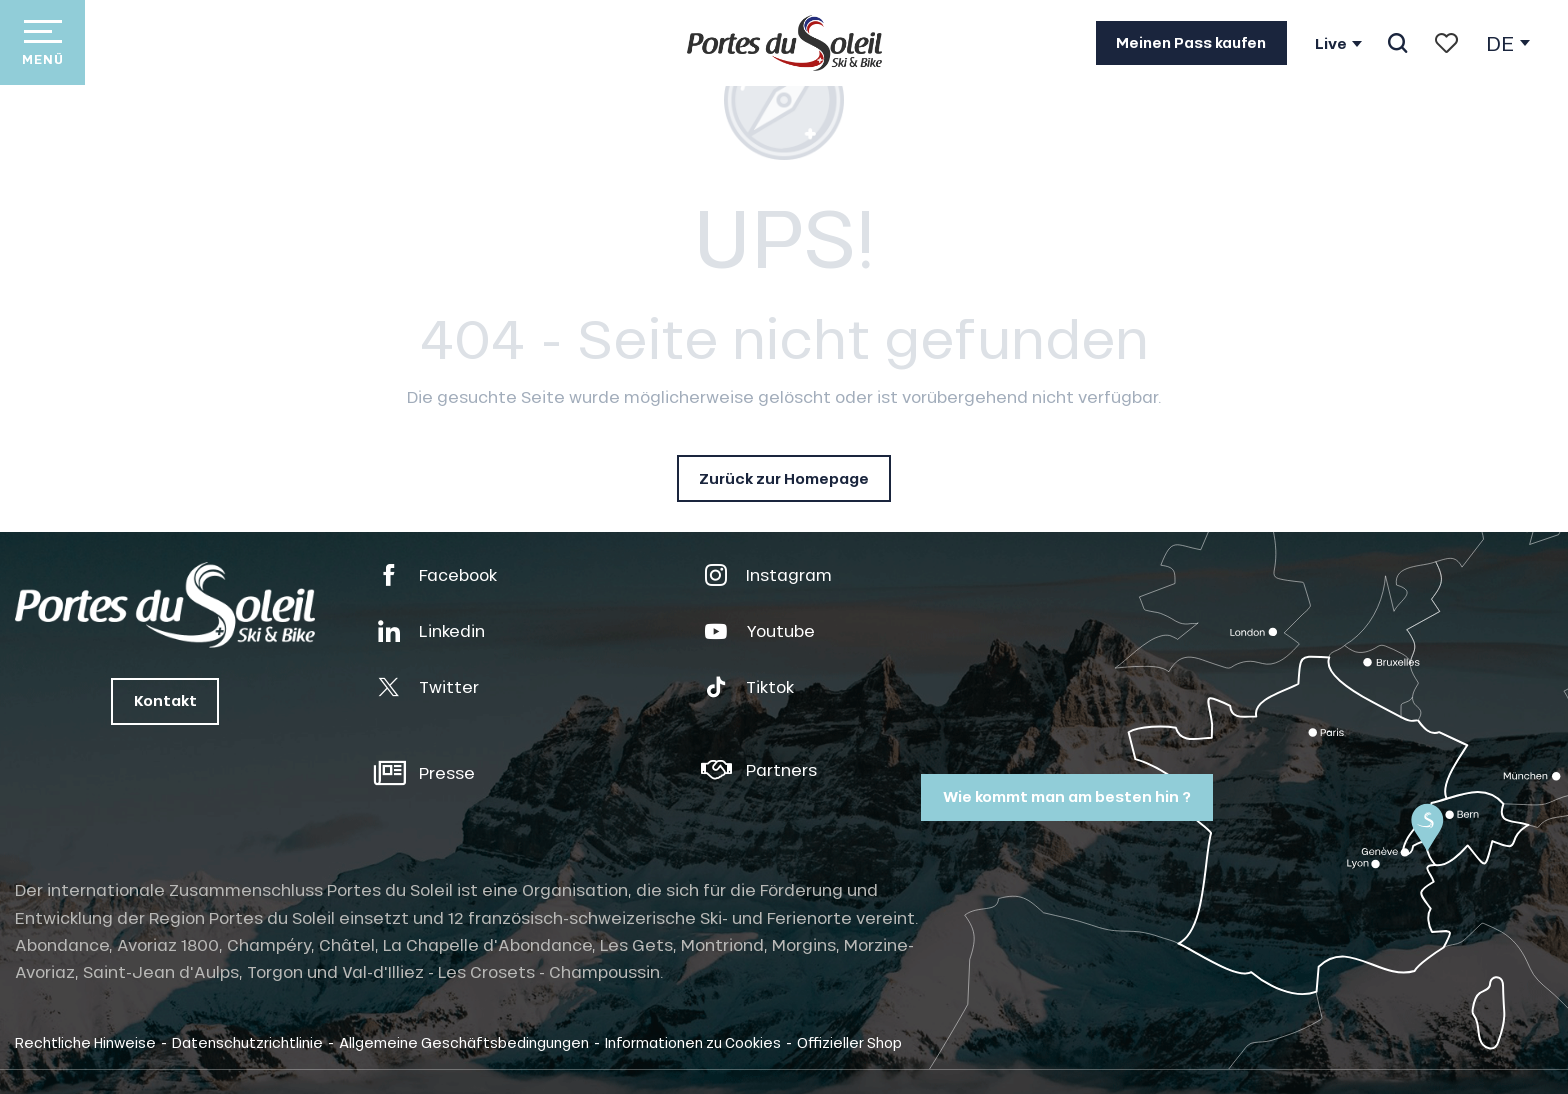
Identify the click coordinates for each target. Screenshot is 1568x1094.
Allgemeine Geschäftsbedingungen (464, 1042)
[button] (1397, 43)
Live (1331, 44)
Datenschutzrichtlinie (247, 1042)
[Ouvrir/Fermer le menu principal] (42, 42)
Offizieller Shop (849, 1042)
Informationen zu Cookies (693, 1042)
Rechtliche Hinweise (85, 1042)
